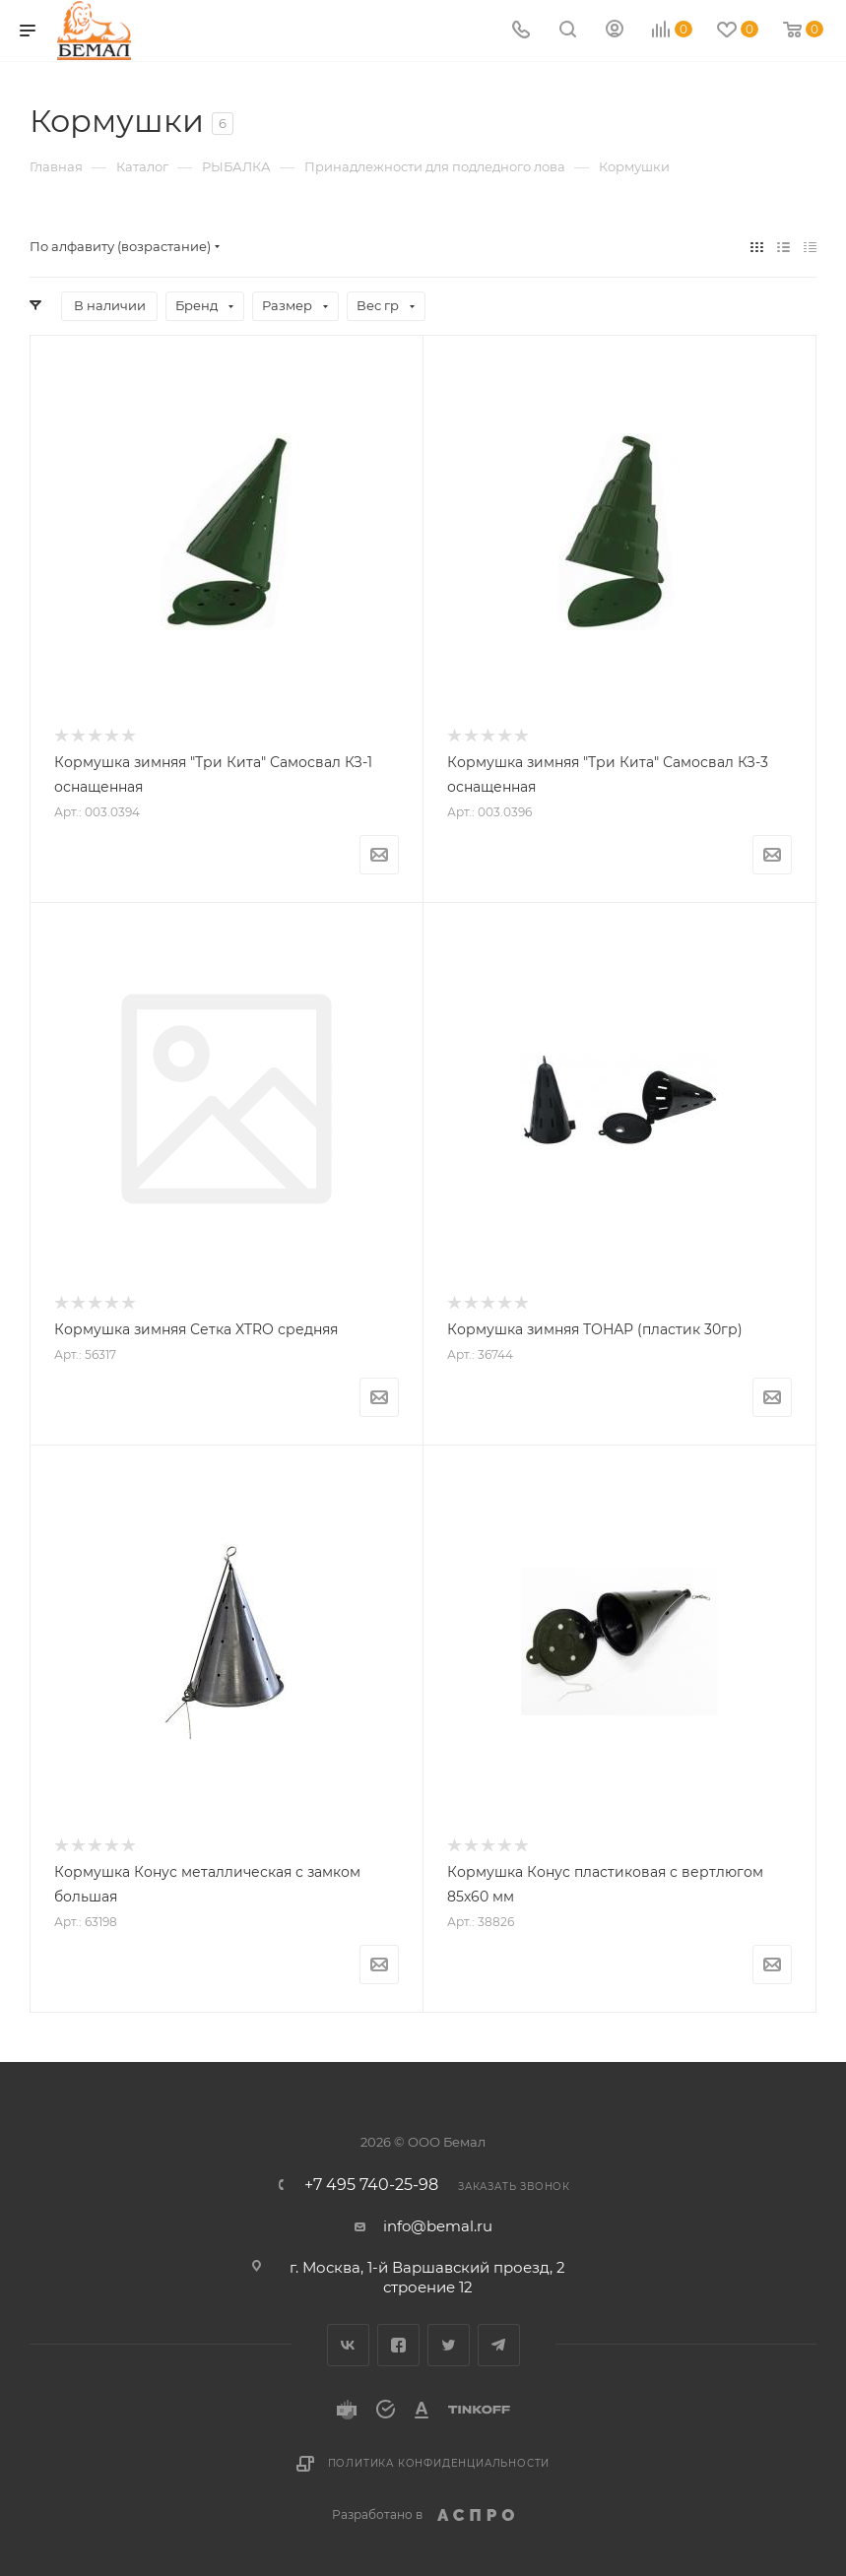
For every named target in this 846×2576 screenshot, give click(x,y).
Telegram (499, 2345)
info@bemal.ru (437, 2226)
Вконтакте (348, 2345)
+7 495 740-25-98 (371, 2185)
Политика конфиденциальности (439, 2463)
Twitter (448, 2345)
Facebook (398, 2345)
